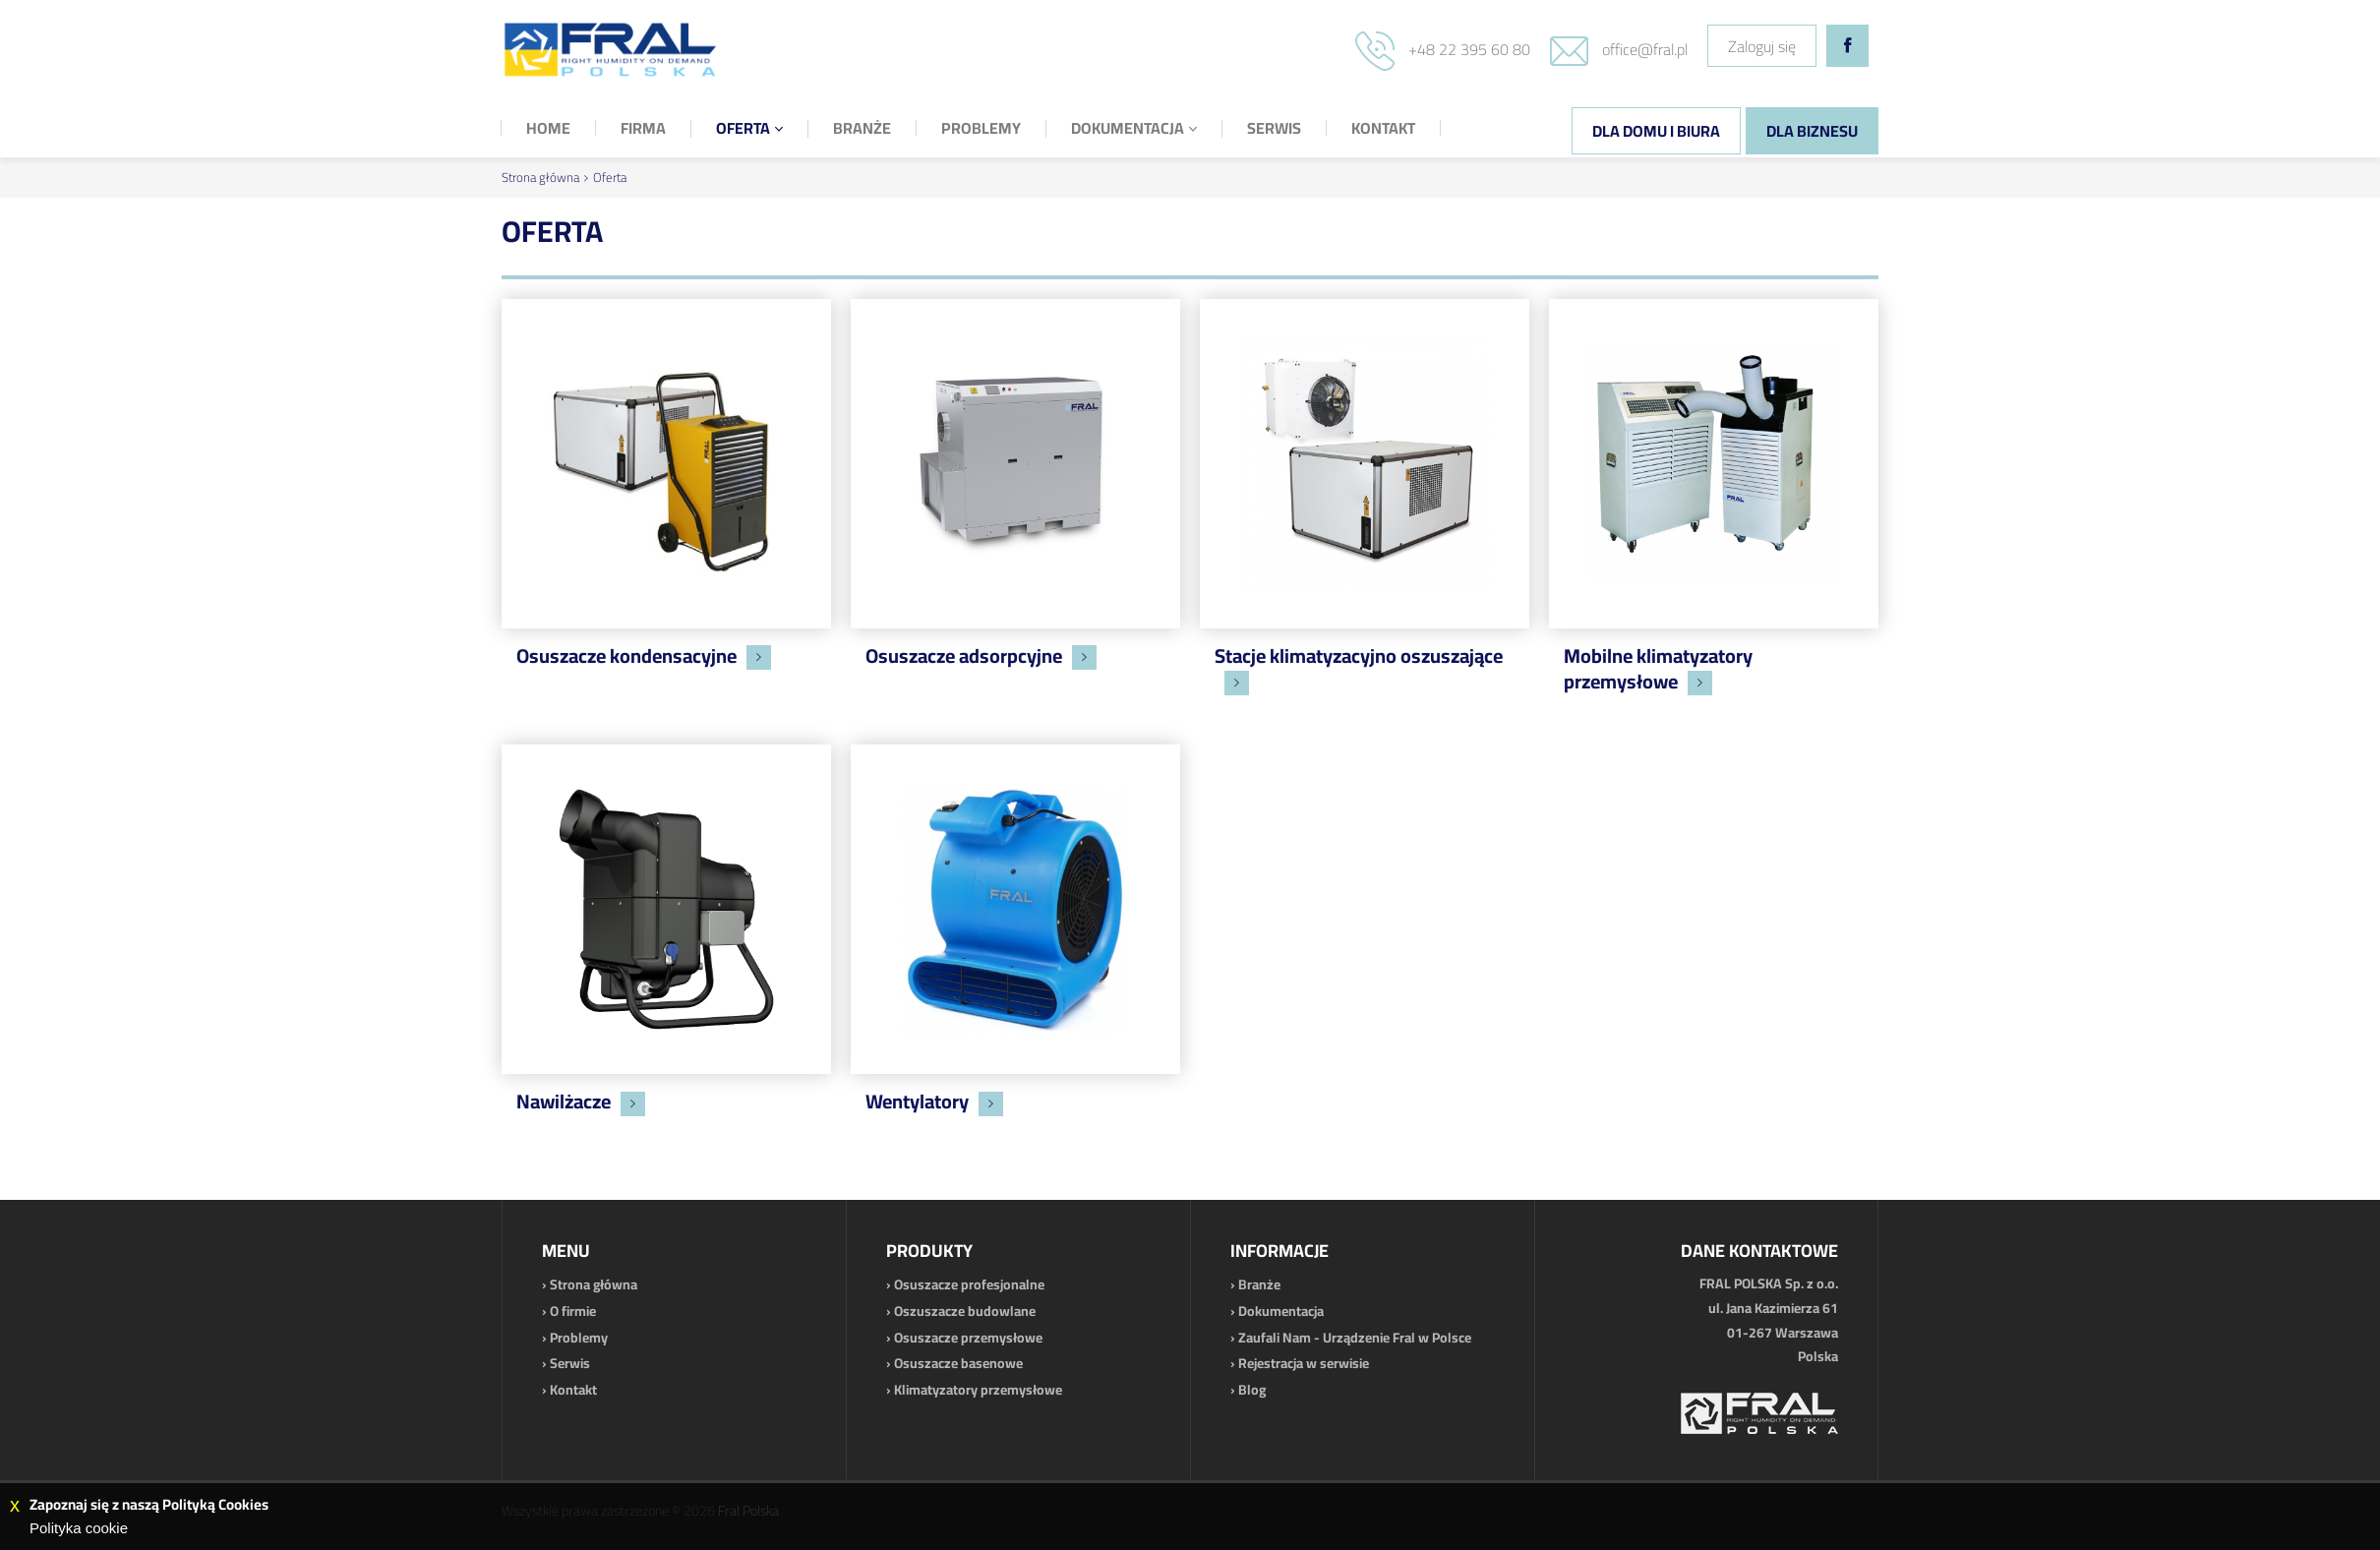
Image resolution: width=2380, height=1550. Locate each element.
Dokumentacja (1281, 1311)
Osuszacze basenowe (958, 1363)
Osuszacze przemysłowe (968, 1337)
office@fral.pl (1645, 49)
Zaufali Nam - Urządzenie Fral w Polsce (1354, 1337)
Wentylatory (917, 1101)
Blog (1252, 1389)
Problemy (579, 1337)
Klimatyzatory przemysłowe (978, 1389)
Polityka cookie (79, 1528)
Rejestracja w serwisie (1303, 1363)
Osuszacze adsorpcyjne (963, 655)
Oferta (609, 177)
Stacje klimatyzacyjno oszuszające (1359, 655)
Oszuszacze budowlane (965, 1311)
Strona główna (540, 177)
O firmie (573, 1311)
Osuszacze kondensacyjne (626, 655)
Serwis (570, 1363)
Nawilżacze (563, 1101)
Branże (1259, 1284)
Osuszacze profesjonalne (969, 1284)
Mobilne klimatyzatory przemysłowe (1658, 668)
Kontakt (573, 1389)
